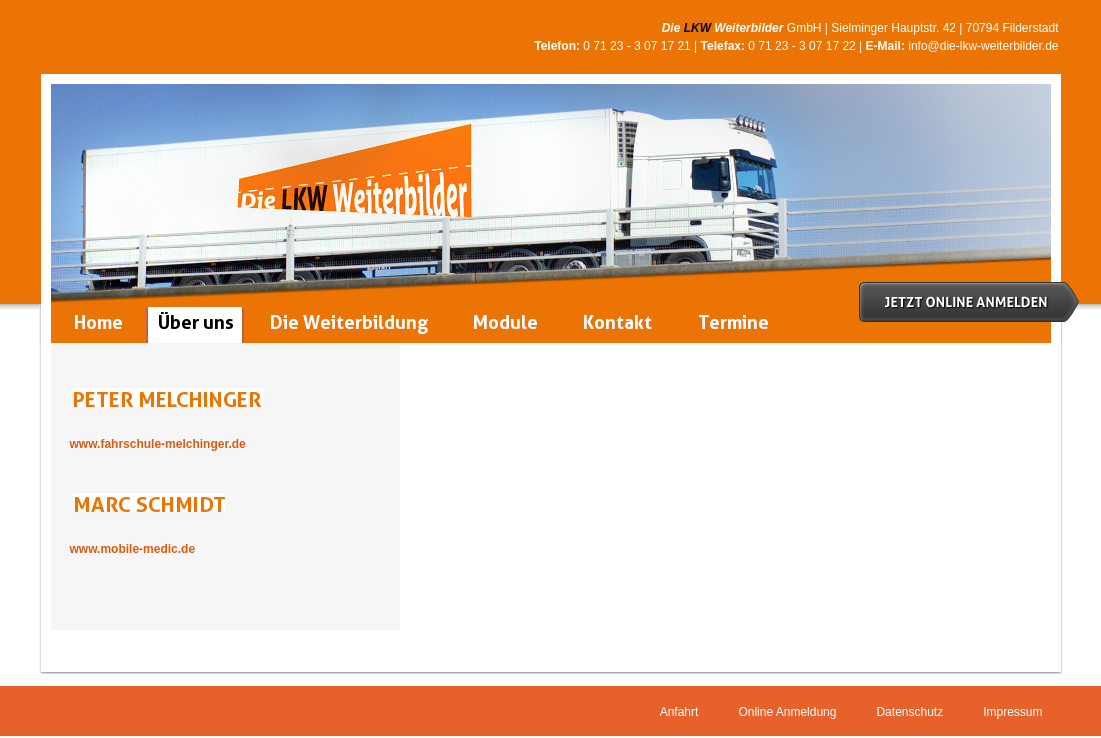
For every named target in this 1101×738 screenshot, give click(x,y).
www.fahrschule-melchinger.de (158, 444)
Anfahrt (679, 712)
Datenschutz (909, 712)
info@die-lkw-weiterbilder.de (983, 46)
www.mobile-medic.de (133, 549)
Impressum (1012, 712)
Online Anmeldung (787, 712)
